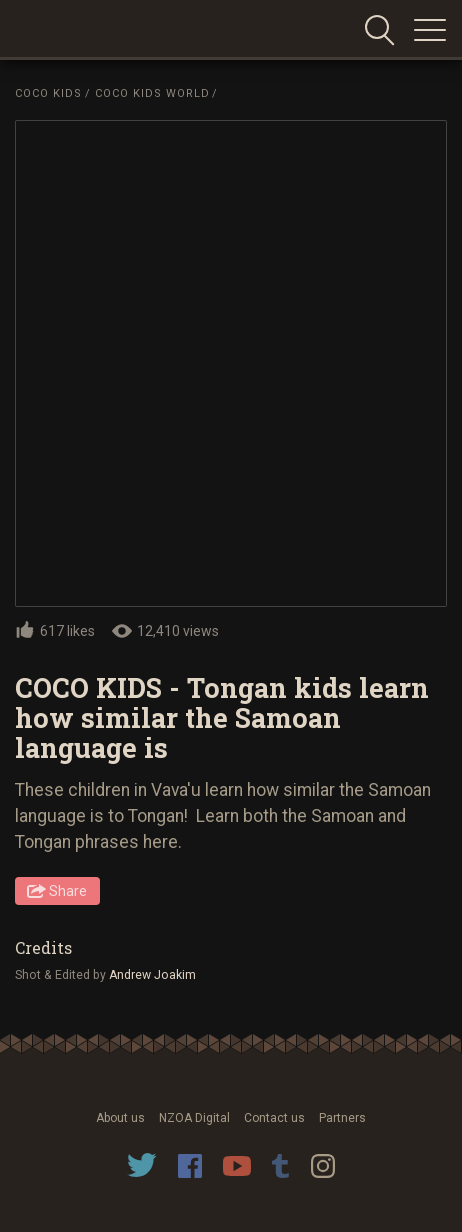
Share (68, 891)
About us (120, 1118)
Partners (342, 1118)
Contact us (274, 1118)
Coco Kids (48, 93)
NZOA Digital (194, 1118)
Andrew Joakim (154, 975)
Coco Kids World (152, 93)
